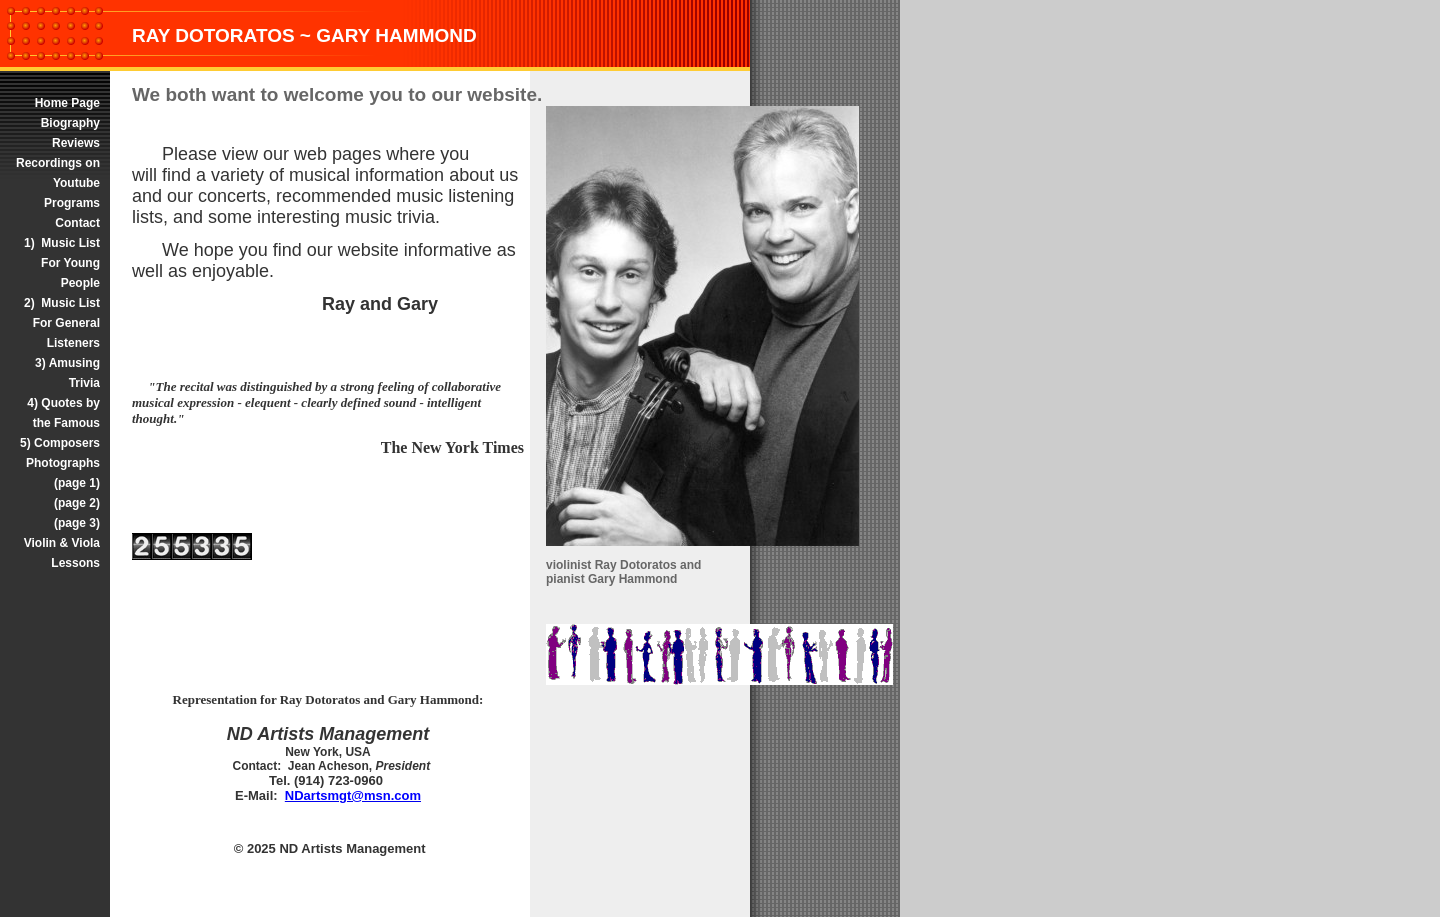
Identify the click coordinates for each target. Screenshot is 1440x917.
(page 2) (77, 503)
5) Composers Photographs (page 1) (58, 463)
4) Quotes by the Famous (63, 413)
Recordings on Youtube (58, 173)
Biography (70, 123)
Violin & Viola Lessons (62, 553)
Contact (77, 223)
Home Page (65, 103)
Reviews (76, 143)
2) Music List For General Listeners (62, 323)
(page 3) (77, 523)
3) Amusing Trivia (67, 373)
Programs (72, 203)
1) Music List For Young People (62, 263)
